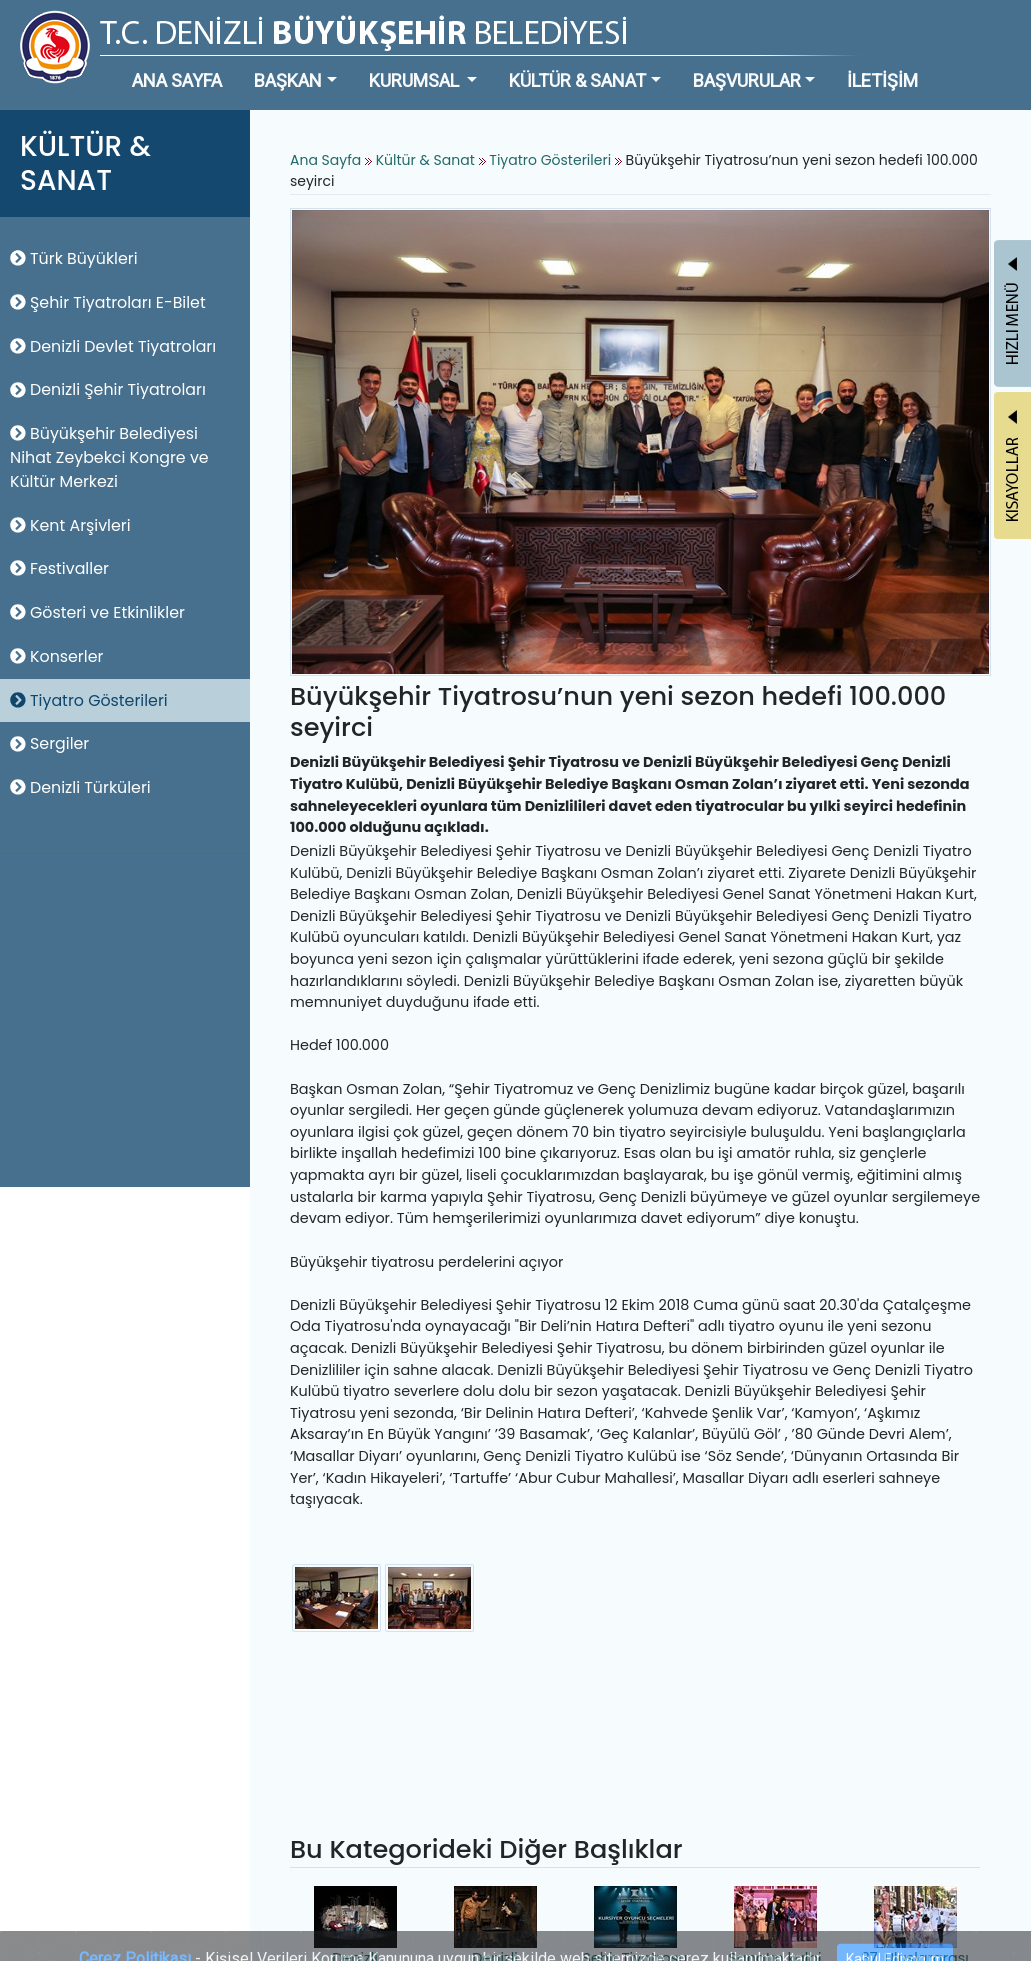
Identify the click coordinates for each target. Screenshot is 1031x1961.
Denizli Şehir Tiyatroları (108, 389)
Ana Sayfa (325, 160)
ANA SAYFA (177, 80)
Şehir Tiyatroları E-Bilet (108, 302)
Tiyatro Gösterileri (89, 700)
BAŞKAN (288, 80)
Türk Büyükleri (74, 258)
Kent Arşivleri (70, 525)
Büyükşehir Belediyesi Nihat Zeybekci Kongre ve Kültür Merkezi (109, 457)
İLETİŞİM (882, 80)
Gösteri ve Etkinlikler (97, 612)
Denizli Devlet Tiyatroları (113, 346)
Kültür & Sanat (427, 160)
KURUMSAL (416, 80)
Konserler (56, 656)
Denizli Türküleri (80, 787)
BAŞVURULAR (747, 80)
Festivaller (59, 568)
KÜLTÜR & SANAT (577, 80)
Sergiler (49, 743)
